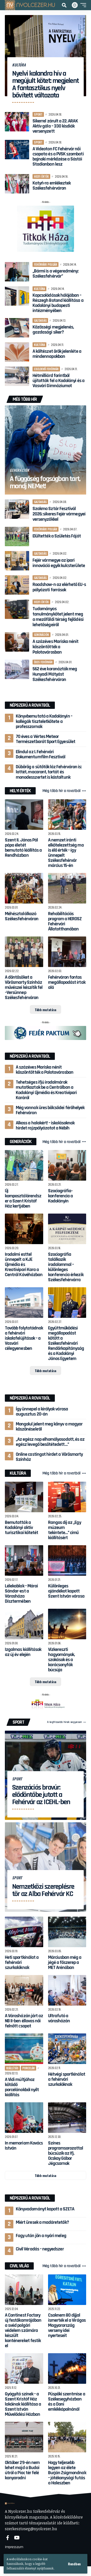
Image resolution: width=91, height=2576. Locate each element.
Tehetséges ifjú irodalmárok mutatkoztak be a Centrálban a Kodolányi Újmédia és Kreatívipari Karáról (46, 1090)
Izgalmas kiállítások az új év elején (23, 1652)
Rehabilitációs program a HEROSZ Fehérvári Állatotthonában (65, 921)
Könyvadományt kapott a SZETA (45, 2209)
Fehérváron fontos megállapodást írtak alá (66, 982)
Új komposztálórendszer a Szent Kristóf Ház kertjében (23, 1198)
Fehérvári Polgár (45, 264)
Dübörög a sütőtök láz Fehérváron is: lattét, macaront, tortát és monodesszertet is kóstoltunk (49, 772)
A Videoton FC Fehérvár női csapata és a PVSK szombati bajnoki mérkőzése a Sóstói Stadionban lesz (58, 156)
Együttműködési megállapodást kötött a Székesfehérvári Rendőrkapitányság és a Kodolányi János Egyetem (66, 1343)
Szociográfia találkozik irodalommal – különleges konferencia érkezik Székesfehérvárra (65, 1267)
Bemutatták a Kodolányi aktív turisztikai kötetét (21, 1527)
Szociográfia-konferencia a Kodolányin (60, 1196)
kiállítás (12, 2068)
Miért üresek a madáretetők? (42, 2222)
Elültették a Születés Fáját (57, 536)
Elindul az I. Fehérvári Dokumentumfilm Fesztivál (41, 754)
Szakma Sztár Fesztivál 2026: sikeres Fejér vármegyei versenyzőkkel (59, 513)
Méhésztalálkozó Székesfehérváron (21, 916)
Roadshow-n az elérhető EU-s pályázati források (59, 587)
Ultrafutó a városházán (59, 2018)
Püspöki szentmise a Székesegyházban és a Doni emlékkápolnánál (66, 2401)
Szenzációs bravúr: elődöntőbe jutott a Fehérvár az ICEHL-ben (41, 1795)
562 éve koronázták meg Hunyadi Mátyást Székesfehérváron (55, 674)
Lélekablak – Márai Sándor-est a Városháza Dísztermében (21, 1593)
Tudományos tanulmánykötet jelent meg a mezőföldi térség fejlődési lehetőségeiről (58, 617)
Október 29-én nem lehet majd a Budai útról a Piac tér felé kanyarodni (22, 2470)
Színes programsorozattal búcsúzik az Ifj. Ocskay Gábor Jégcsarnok (65, 2153)
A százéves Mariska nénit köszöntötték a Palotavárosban (56, 646)
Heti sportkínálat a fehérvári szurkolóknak (22, 1962)
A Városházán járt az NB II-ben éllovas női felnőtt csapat (24, 2021)
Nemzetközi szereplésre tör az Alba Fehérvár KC (43, 1890)
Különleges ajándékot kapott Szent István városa (66, 1591)
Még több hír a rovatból (61, 790)
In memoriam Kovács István (24, 2145)
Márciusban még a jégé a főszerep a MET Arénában (65, 1962)
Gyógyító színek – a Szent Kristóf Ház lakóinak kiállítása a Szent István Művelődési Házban (23, 2404)
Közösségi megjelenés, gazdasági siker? (53, 329)
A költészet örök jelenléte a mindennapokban (57, 354)
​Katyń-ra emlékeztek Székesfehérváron (52, 185)
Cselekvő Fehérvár (46, 369)
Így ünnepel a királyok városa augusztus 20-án (42, 1411)
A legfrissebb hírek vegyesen (64, 1722)
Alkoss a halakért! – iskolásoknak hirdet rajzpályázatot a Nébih (45, 1125)
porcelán (28, 2068)
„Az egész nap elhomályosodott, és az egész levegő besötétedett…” (50, 1442)
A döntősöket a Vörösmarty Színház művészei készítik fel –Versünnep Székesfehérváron (23, 987)
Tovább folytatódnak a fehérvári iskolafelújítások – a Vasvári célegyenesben (24, 1338)
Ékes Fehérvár (43, 662)
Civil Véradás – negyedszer (40, 2249)
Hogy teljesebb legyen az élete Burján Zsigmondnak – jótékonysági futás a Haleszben (67, 2472)
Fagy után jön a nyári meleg (41, 2235)
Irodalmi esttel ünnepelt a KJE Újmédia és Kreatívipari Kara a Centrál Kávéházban (23, 1264)
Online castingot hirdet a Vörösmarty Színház (49, 1457)
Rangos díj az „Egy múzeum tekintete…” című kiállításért (64, 1530)
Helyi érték (41, 176)
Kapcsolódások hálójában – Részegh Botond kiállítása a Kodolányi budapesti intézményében (58, 303)
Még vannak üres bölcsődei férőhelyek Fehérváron (50, 1110)
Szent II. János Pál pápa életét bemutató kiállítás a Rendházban (23, 847)
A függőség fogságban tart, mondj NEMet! (45, 482)
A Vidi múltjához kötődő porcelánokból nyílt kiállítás (22, 2087)
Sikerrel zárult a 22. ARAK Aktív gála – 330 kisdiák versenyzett (55, 126)
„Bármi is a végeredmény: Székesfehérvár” (56, 273)
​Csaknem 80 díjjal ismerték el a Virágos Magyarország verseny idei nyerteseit (67, 2325)
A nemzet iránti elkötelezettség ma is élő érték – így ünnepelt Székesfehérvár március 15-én (66, 853)
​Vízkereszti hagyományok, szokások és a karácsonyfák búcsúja (61, 1659)
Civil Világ (19, 2266)
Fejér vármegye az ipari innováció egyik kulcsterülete (59, 563)
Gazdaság (40, 320)
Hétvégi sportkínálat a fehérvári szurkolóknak (66, 2079)
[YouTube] (17, 2537)
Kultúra (19, 64)
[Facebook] (7, 2537)
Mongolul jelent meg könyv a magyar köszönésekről (49, 1426)
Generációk (19, 470)
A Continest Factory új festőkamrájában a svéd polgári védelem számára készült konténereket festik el (23, 2330)
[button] (74, 2564)
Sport (38, 114)
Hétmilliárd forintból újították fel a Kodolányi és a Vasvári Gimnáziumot (58, 380)
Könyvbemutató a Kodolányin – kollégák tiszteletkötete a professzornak (44, 721)
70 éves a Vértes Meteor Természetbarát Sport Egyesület (45, 739)
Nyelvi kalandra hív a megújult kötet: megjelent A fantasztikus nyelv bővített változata (45, 84)
